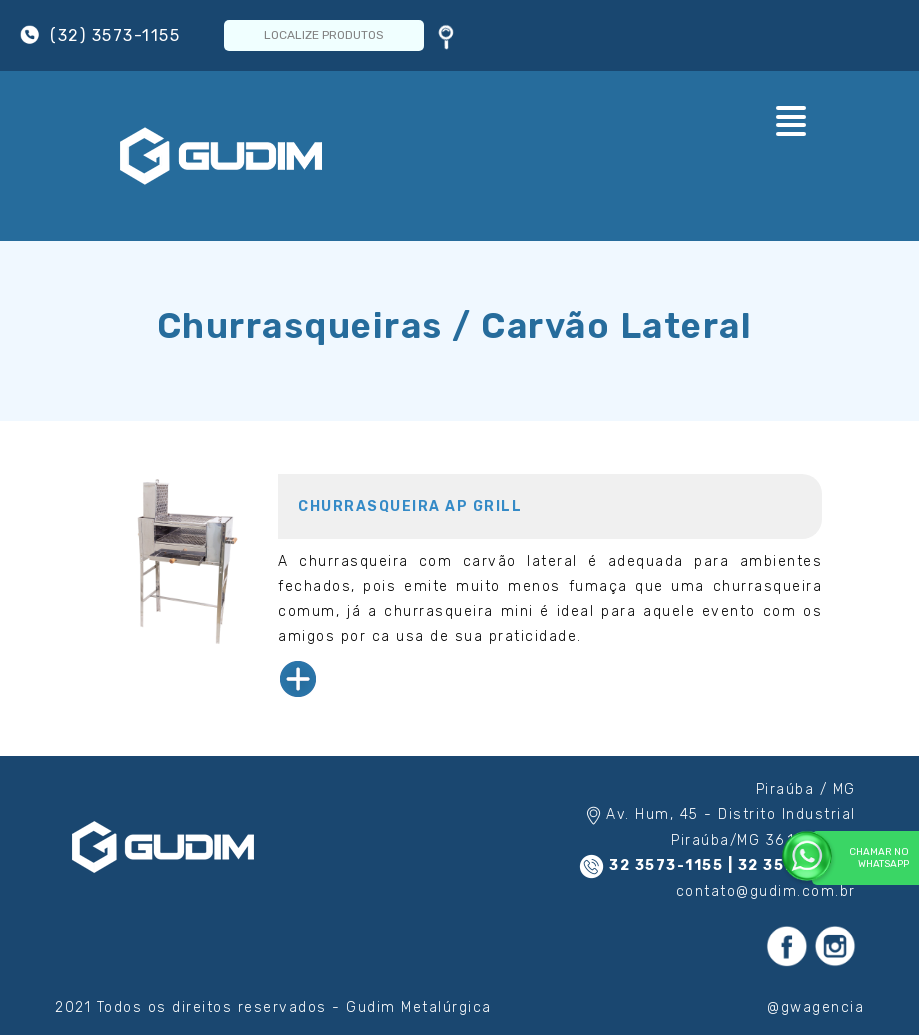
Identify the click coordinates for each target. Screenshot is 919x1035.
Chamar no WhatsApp (860, 857)
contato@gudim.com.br (766, 891)
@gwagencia (815, 1007)
